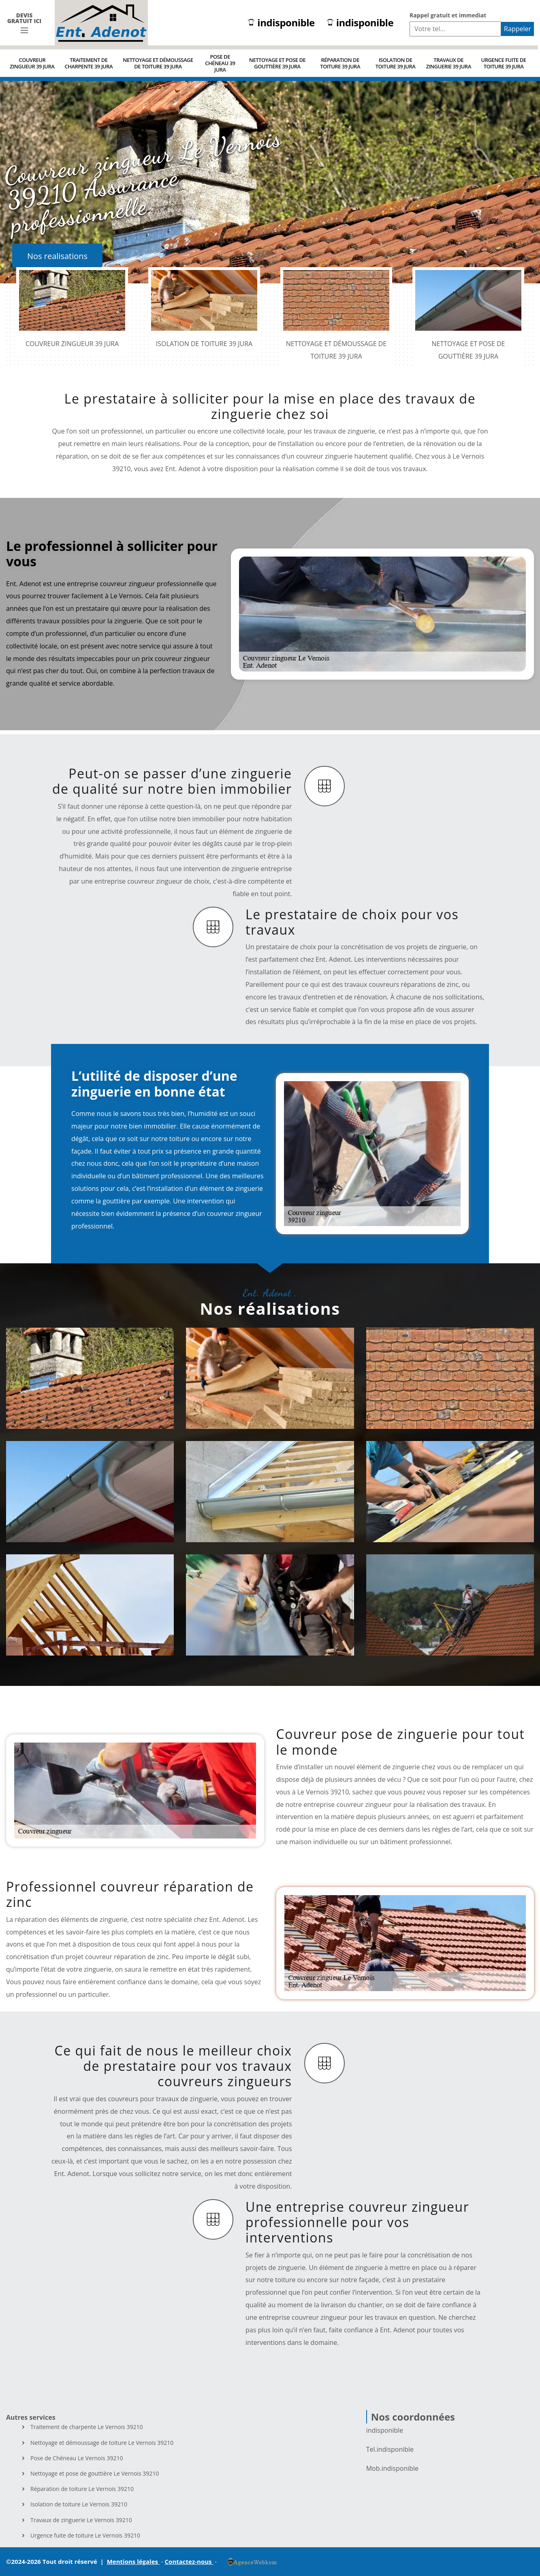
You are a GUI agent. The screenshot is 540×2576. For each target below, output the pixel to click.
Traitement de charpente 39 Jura (89, 63)
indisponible (281, 23)
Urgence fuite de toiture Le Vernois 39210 (85, 2535)
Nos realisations (57, 256)
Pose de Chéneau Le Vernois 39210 (76, 2458)
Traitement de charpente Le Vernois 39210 (86, 2427)
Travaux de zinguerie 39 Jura (448, 63)
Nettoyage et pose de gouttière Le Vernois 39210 (94, 2473)
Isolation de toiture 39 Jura (396, 63)
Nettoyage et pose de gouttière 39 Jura (277, 63)
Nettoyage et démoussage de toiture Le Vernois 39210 (101, 2442)
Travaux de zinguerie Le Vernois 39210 (81, 2520)
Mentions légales (133, 2561)
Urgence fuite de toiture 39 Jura (503, 63)
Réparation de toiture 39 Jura (340, 63)
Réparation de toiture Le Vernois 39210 (82, 2489)
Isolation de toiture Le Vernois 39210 (78, 2504)
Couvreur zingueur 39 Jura (32, 63)
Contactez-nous (189, 2561)
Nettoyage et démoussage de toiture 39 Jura (158, 63)
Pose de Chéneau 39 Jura (220, 63)
